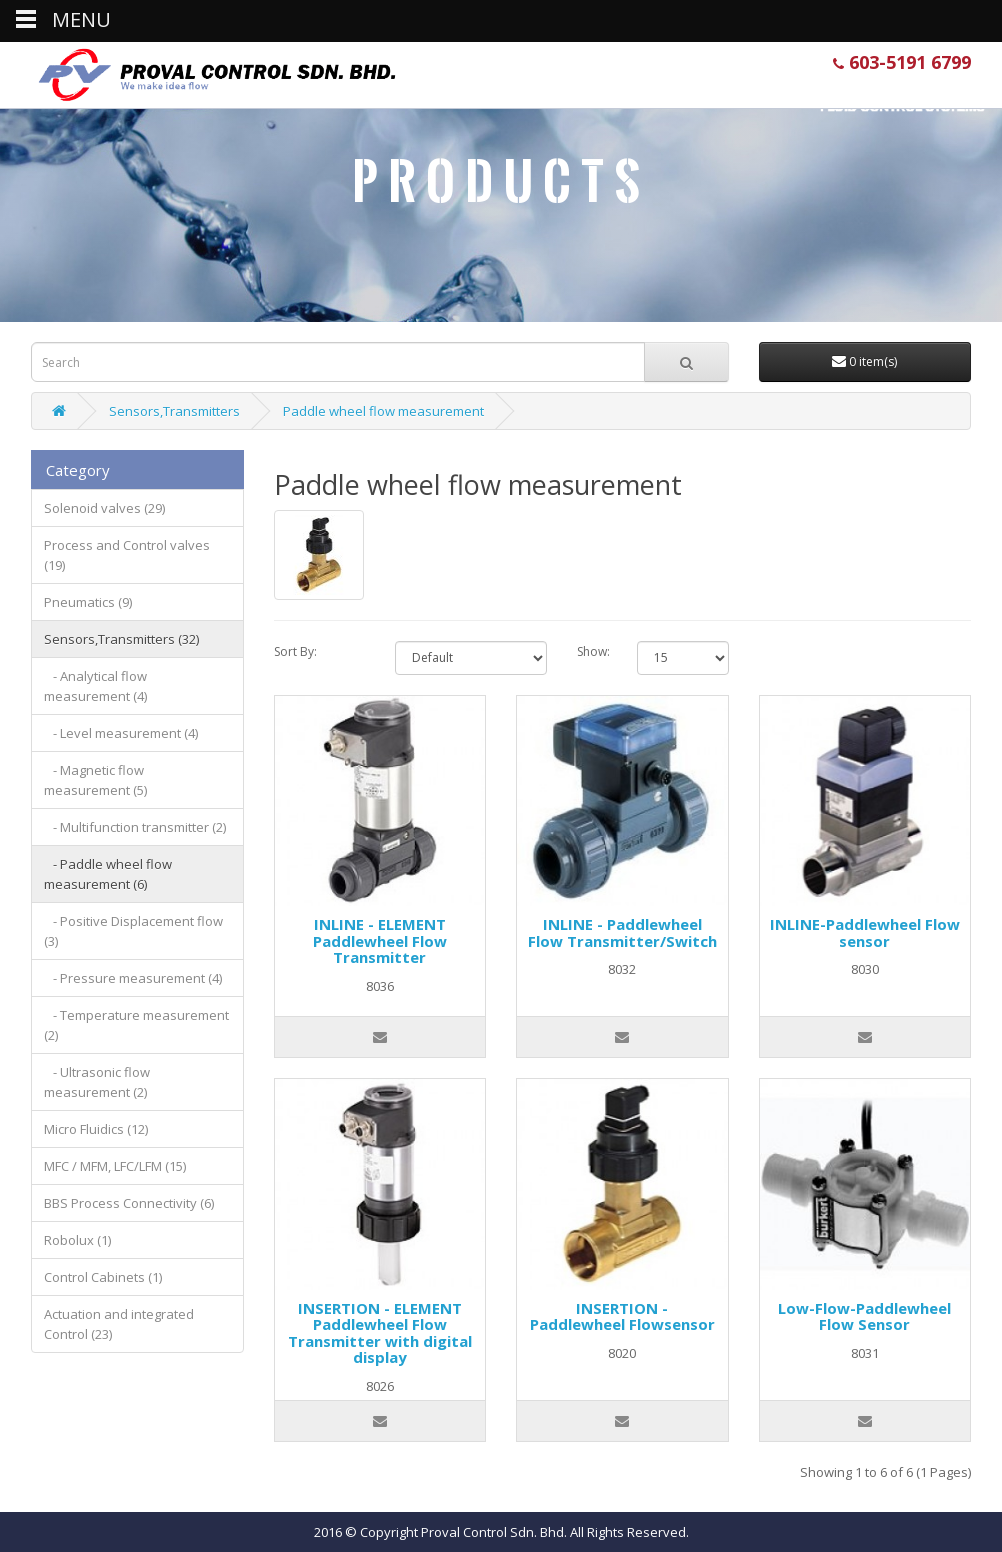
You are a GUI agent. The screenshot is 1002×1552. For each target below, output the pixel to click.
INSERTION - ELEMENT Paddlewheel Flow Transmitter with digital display (380, 1333)
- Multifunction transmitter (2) (135, 827)
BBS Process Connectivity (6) (129, 1203)
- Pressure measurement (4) (133, 978)
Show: (592, 651)
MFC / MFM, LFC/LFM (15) (115, 1166)
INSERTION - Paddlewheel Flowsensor (622, 1316)
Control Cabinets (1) (103, 1277)
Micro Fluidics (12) (96, 1129)
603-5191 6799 (902, 62)
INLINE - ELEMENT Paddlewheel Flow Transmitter (380, 940)
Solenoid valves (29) (104, 508)
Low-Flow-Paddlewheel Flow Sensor (864, 1316)
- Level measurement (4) (121, 733)
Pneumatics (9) (88, 602)
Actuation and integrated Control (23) (119, 1324)
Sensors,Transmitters (174, 411)
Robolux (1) (77, 1240)
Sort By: (295, 651)
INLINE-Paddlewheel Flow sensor (865, 932)
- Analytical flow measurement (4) (95, 686)
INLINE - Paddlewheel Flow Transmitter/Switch (622, 932)
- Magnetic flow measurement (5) (95, 780)
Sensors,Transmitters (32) (121, 639)
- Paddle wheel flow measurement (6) (108, 874)
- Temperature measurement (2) (136, 1025)
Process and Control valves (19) (127, 555)
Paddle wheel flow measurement (383, 411)
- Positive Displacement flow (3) (133, 931)
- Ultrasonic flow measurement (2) (97, 1082)
